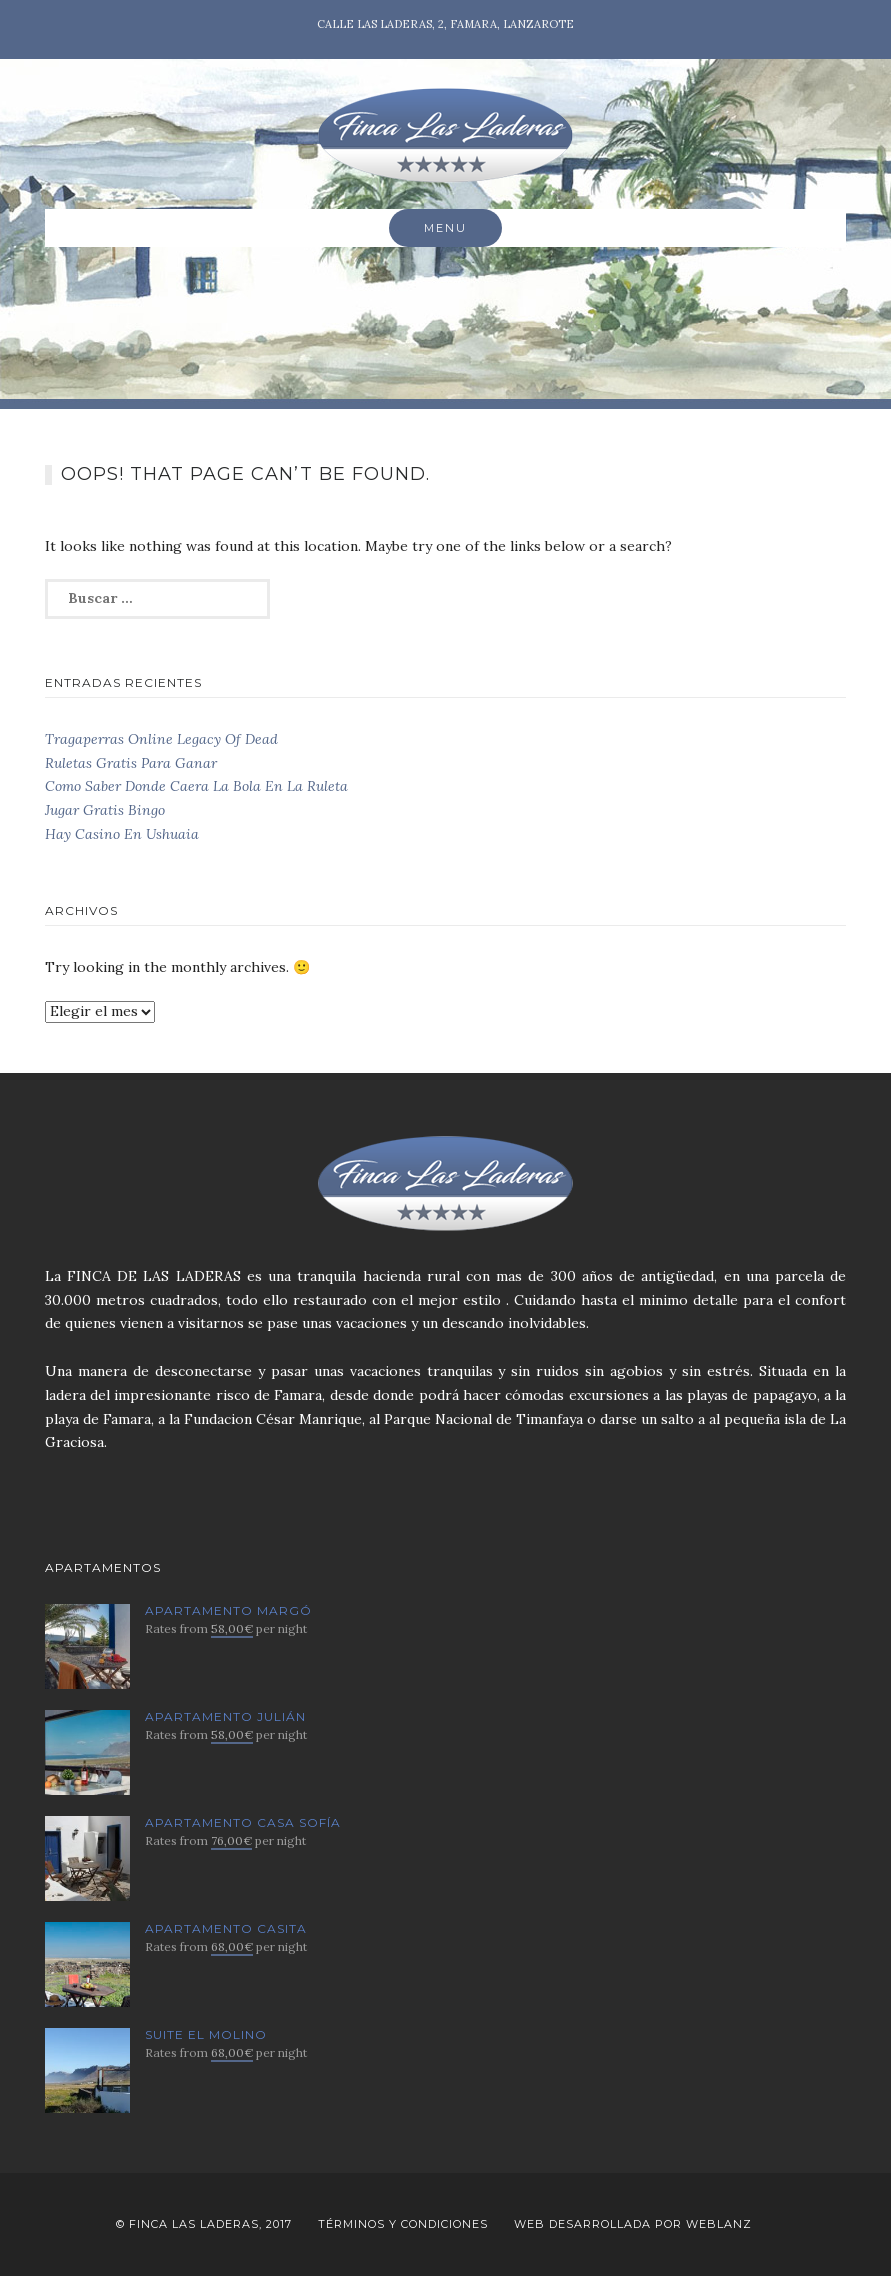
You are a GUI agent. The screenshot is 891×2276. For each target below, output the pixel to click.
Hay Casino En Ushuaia (122, 834)
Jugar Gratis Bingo (105, 810)
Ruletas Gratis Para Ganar (131, 763)
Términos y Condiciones (403, 2224)
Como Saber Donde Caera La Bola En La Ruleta (196, 786)
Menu (445, 228)
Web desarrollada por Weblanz (633, 2224)
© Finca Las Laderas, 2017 (204, 2224)
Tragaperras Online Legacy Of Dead (161, 739)
